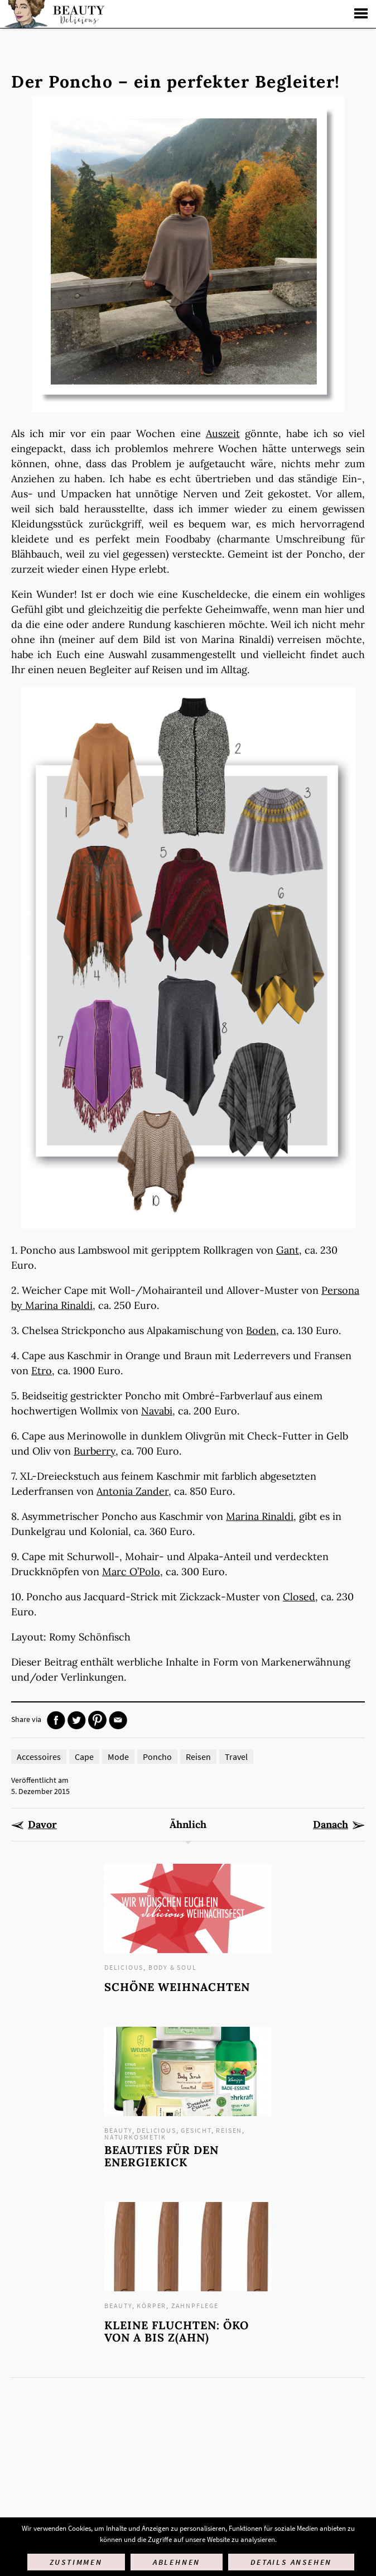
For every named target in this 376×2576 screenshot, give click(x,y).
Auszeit (223, 433)
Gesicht (196, 2130)
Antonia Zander (132, 1491)
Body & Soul (172, 1967)
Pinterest (97, 1720)
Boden (261, 1330)
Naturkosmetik (135, 2137)
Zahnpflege (195, 2305)
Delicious (123, 1967)
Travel (236, 1756)
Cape (84, 1756)
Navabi (156, 1410)
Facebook (56, 1720)
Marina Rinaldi (259, 1516)
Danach (330, 1825)
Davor (42, 1825)
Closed (299, 1596)
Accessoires (39, 1756)
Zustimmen (76, 2562)
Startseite (53, 14)
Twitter (77, 1720)
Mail (118, 1720)
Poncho (157, 1756)
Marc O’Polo (131, 1571)
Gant (287, 1250)
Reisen (198, 1756)
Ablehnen (176, 2562)
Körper (151, 2305)
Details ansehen (291, 2562)
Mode (118, 1756)
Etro (41, 1370)
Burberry (94, 1451)
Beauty (118, 2130)
